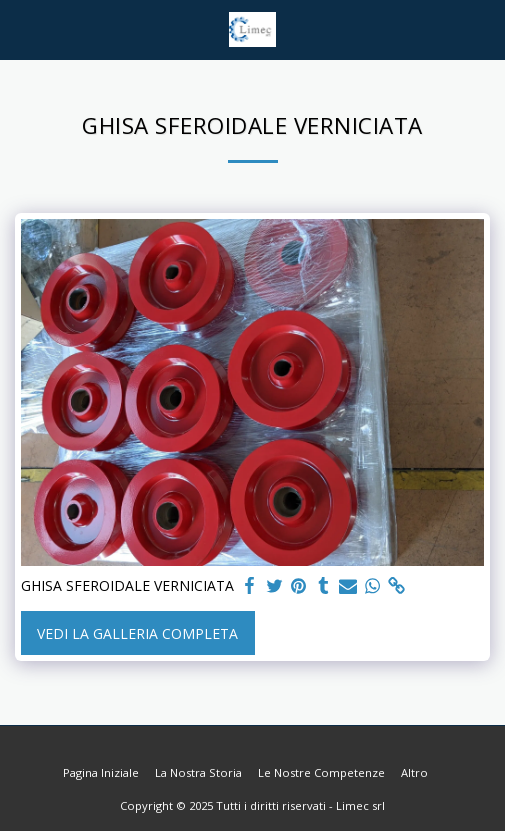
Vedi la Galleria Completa (137, 633)
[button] (22, 28)
